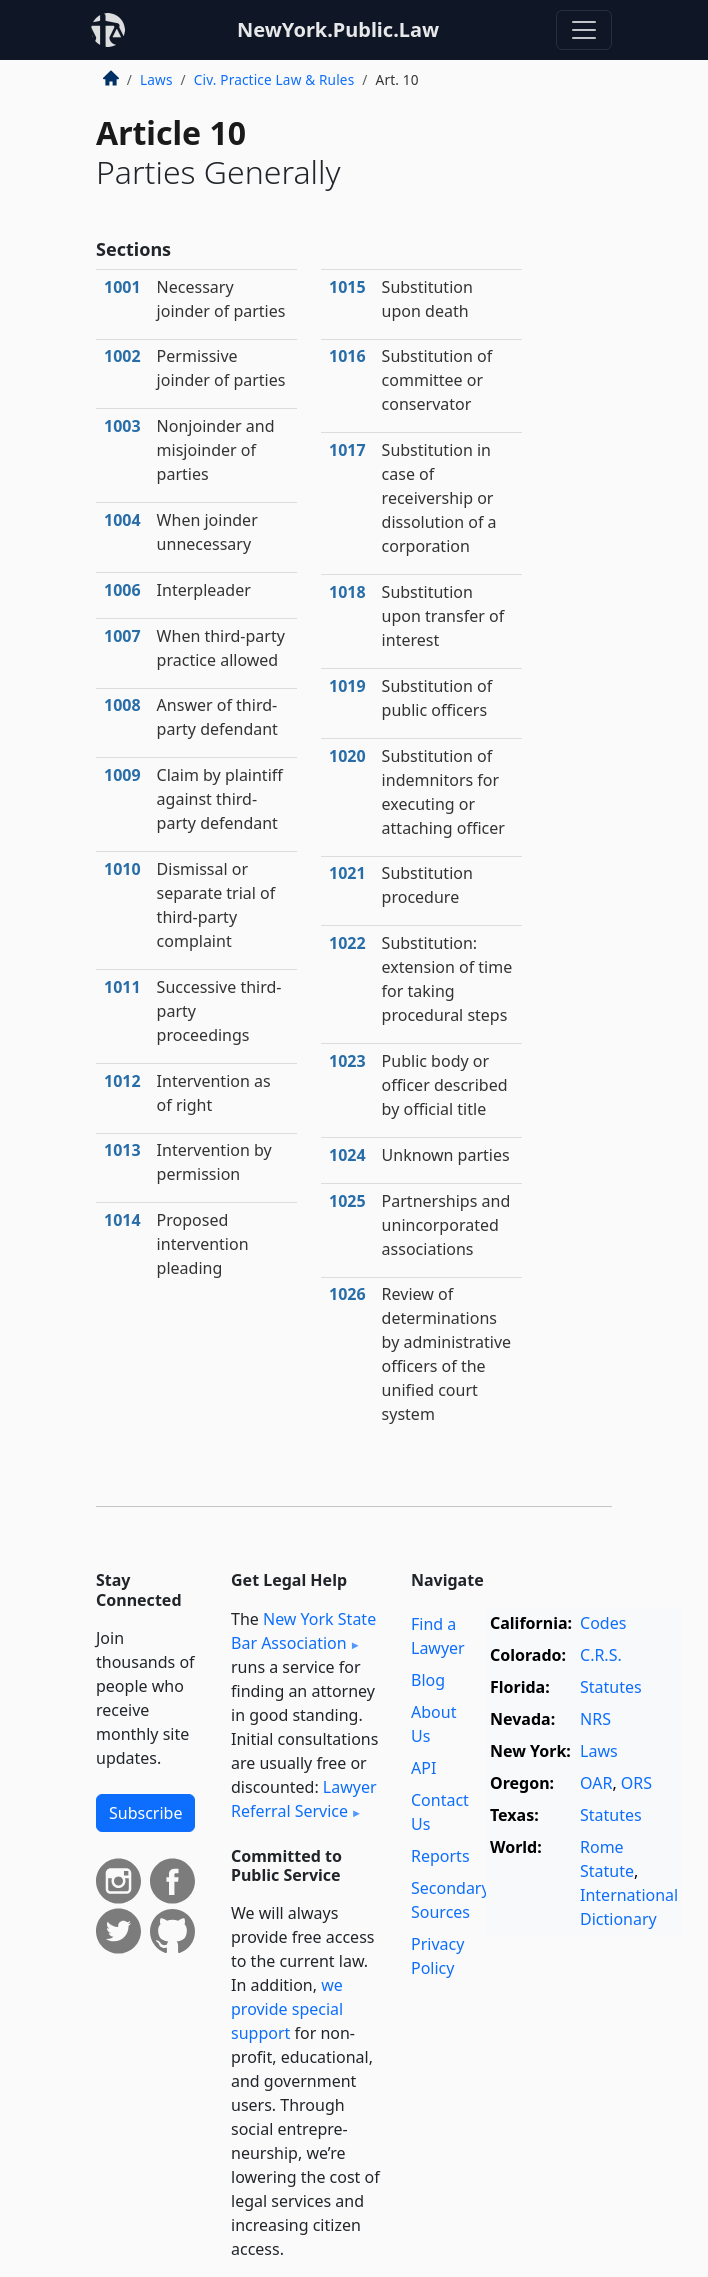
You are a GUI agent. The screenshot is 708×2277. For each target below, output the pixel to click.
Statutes (611, 1687)
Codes (603, 1623)
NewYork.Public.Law (338, 29)
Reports (440, 1856)
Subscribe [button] (145, 1813)
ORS (636, 1783)
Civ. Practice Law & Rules (274, 79)
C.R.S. (601, 1655)
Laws (156, 79)
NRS (595, 1719)
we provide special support (287, 2009)
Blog (428, 1680)
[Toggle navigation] (584, 30)
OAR (596, 1783)
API (423, 1768)
